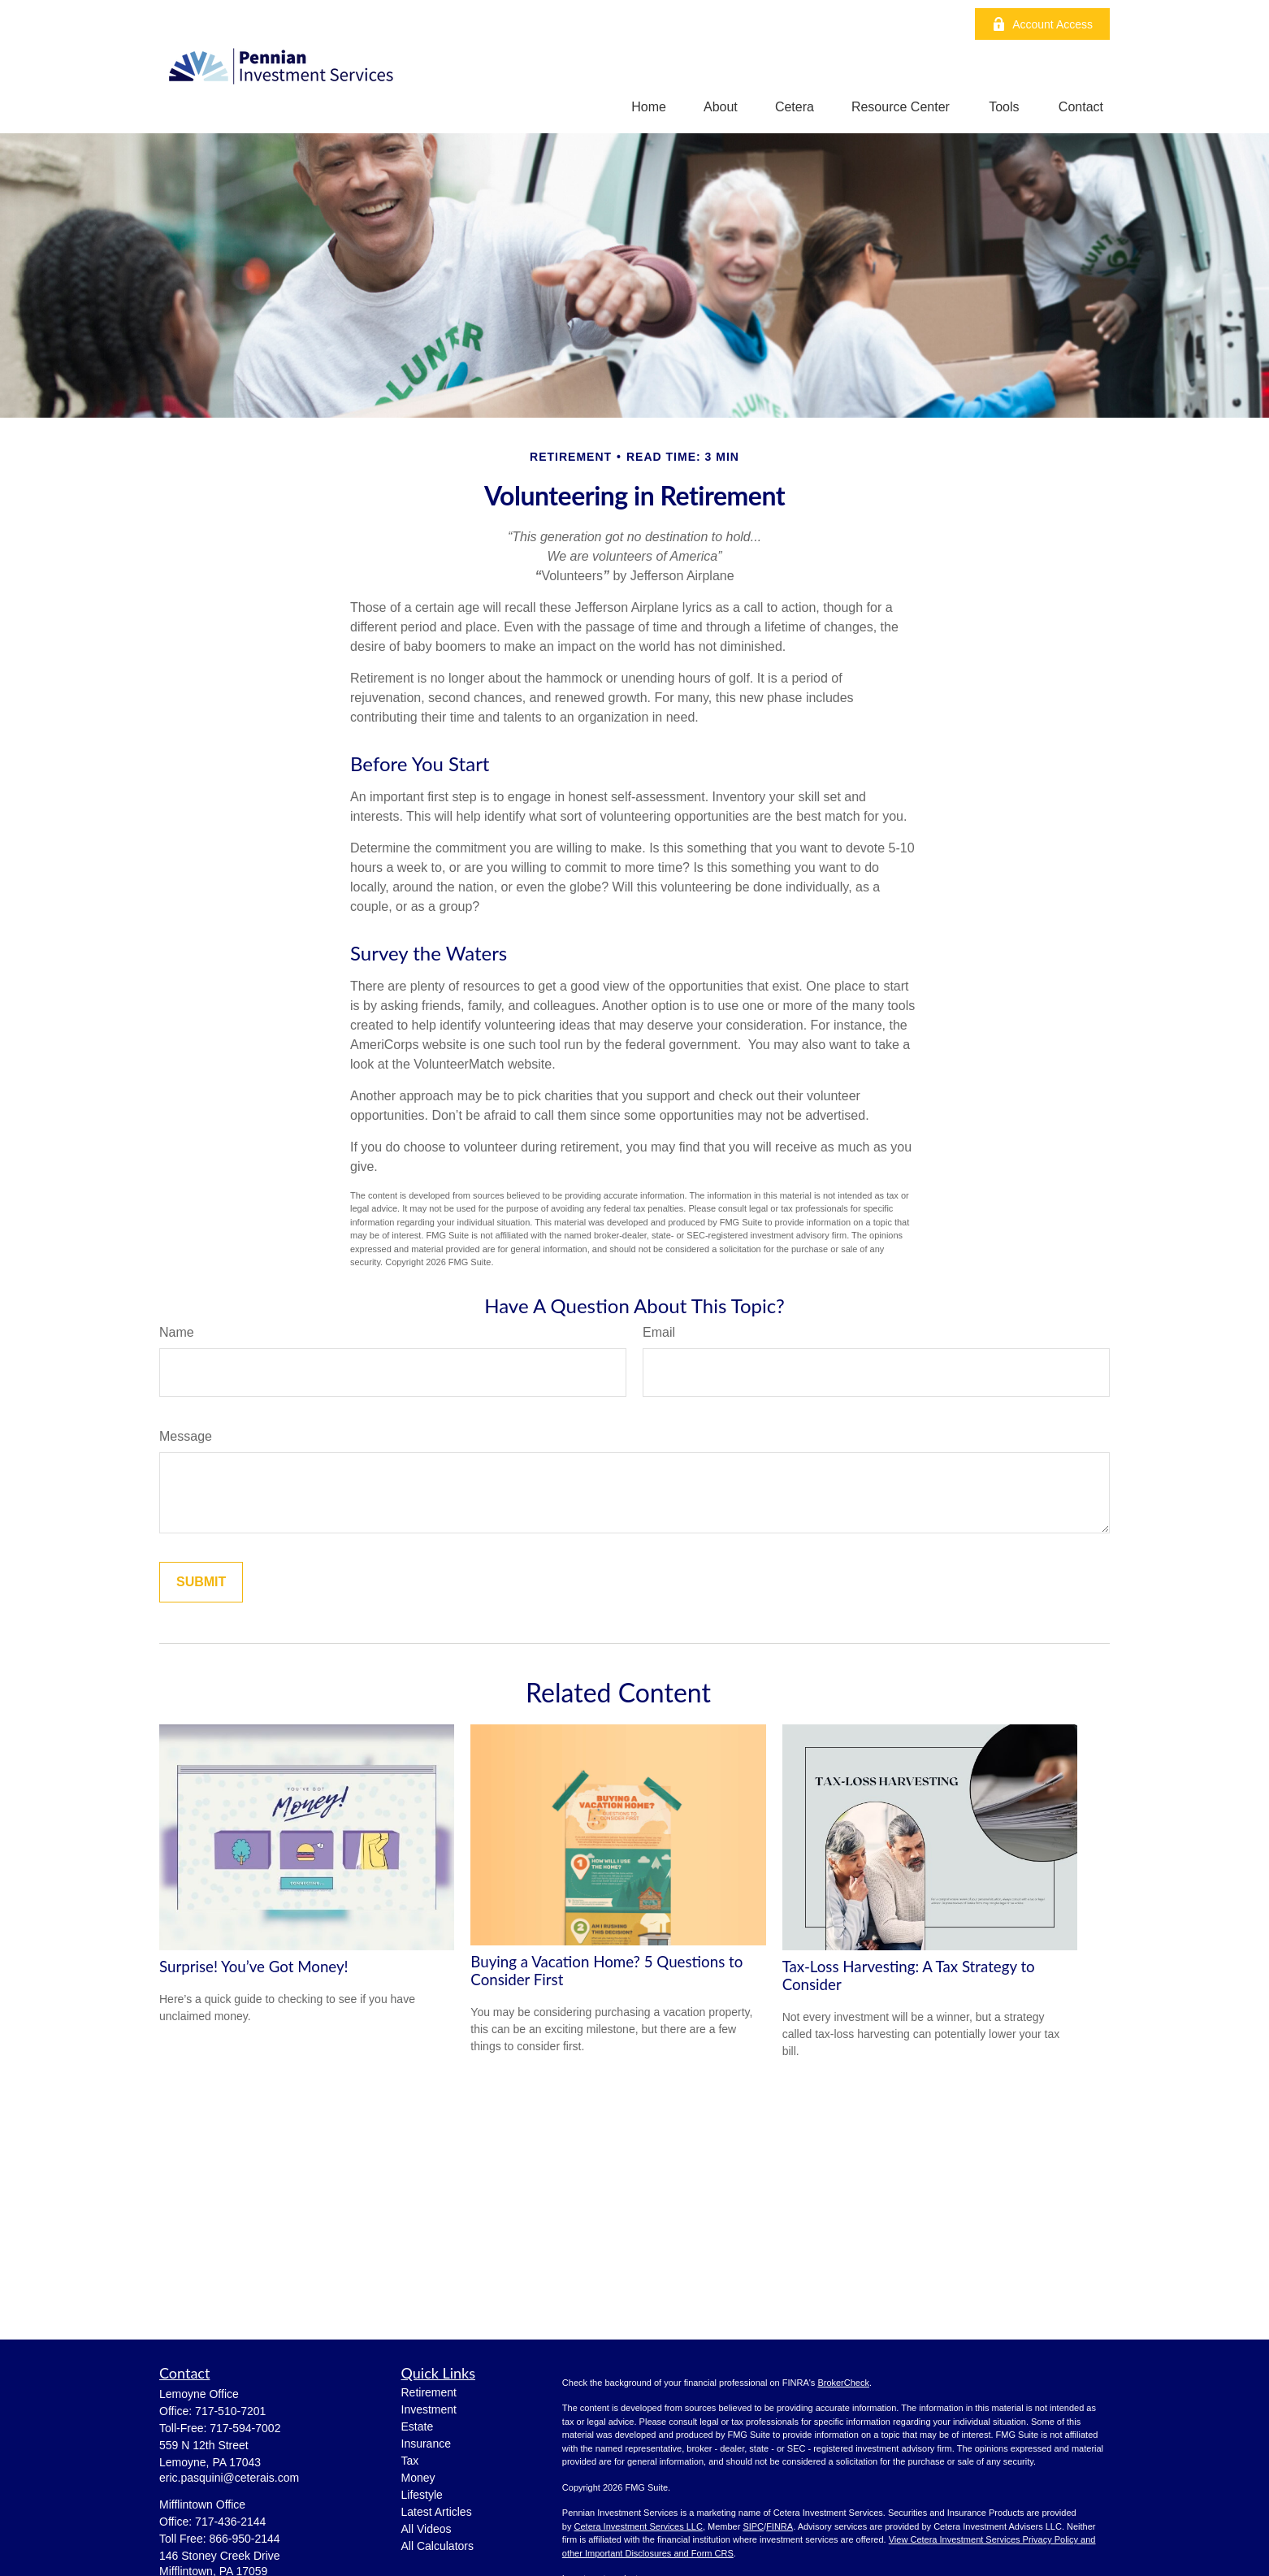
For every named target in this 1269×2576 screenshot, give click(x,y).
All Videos (426, 2528)
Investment (429, 2409)
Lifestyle (422, 2494)
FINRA (779, 2526)
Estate (417, 2426)
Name (176, 1332)
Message (185, 1436)
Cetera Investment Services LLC (638, 2526)
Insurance (426, 2443)
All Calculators (437, 2545)
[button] (649, 107)
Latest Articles (436, 2511)
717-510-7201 (230, 2411)
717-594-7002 (245, 2428)
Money (418, 2477)
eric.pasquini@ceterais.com (229, 2477)
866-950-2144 (244, 2538)
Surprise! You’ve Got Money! (254, 1966)
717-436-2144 (230, 2521)
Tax (410, 2460)
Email (659, 1332)
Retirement (429, 2392)
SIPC (753, 2526)
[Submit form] (201, 1582)
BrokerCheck (843, 2382)
